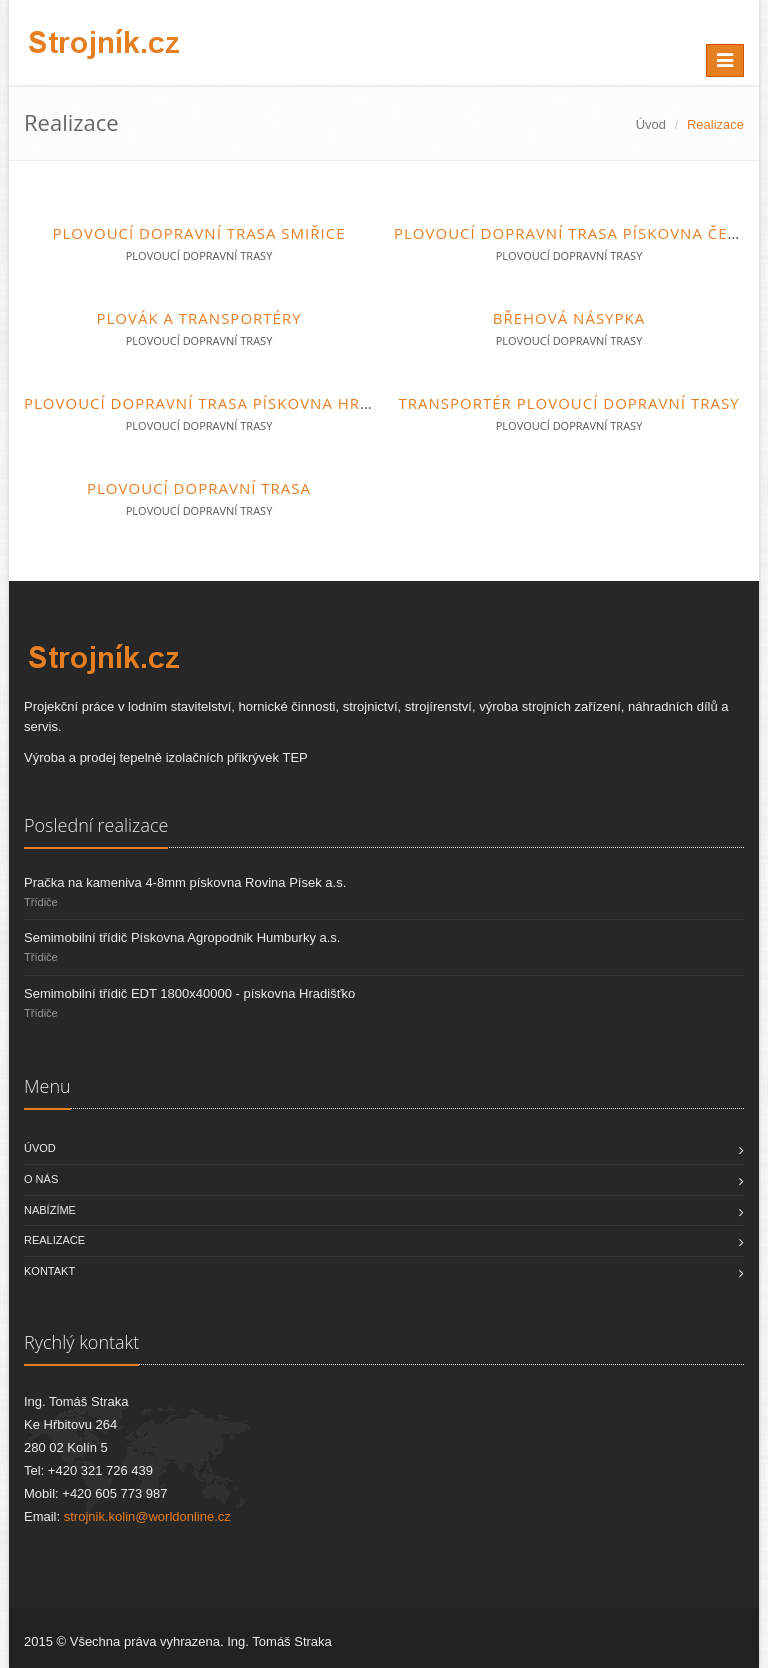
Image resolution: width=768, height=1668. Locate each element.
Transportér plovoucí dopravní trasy (568, 403)
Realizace (54, 1240)
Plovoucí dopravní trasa (199, 488)
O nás (41, 1179)
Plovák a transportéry (198, 318)
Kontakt (49, 1271)
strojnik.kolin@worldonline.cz (147, 1516)
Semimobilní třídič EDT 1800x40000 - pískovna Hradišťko (189, 993)
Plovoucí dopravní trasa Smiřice (199, 233)
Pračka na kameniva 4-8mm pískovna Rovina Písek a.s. (185, 882)
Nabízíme (50, 1210)
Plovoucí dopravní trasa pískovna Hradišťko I (231, 403)
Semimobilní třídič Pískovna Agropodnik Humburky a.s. (182, 937)
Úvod (651, 124)
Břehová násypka (569, 318)
